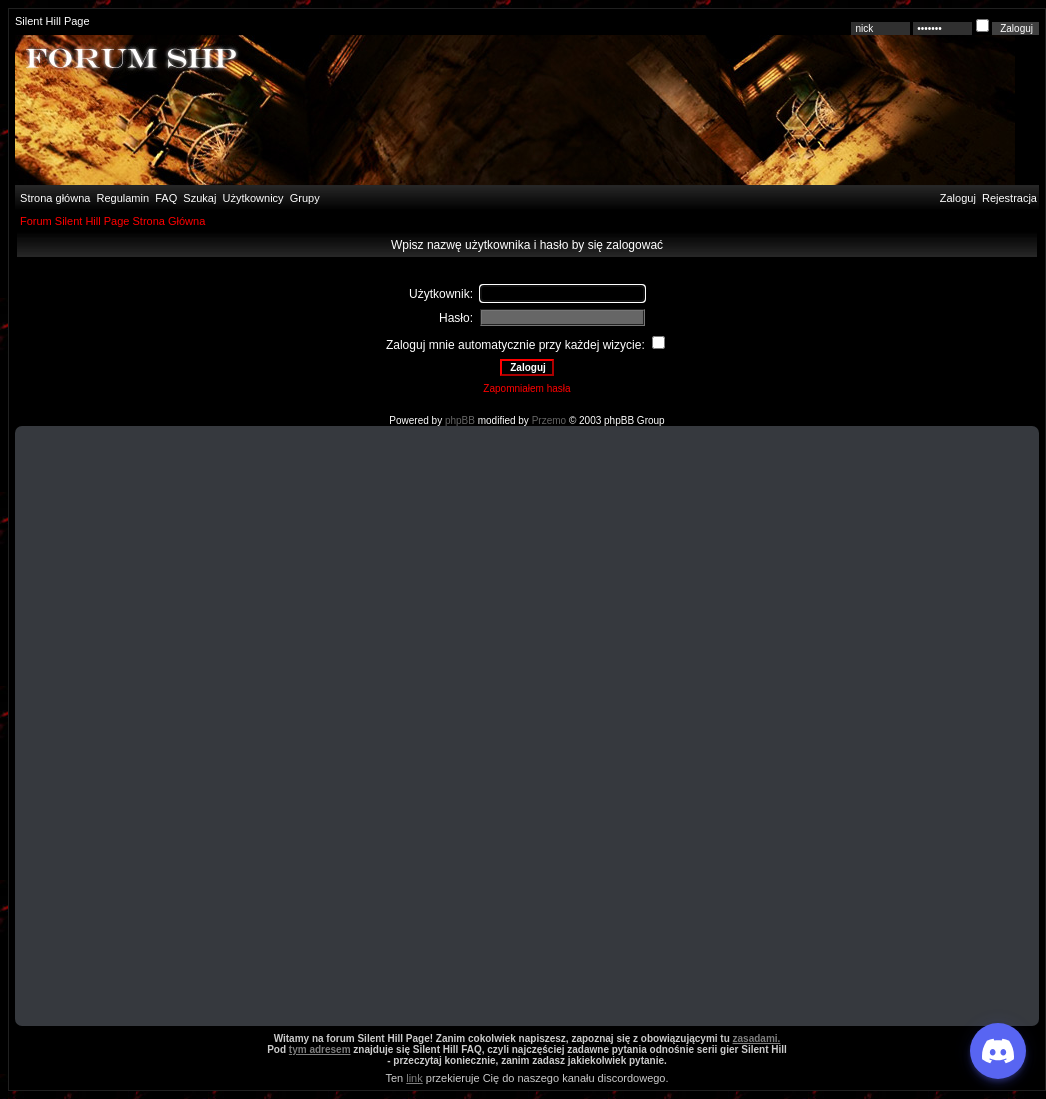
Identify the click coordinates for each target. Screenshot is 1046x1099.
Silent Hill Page (52, 21)
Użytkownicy (253, 198)
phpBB (460, 420)
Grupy (305, 198)
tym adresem (320, 1049)
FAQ (164, 198)
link (414, 1078)
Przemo (549, 420)
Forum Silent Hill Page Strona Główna (112, 221)
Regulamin (121, 198)
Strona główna (53, 198)
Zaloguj (958, 198)
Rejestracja (1009, 198)
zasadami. (757, 1038)
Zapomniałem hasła (526, 388)
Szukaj (199, 198)
